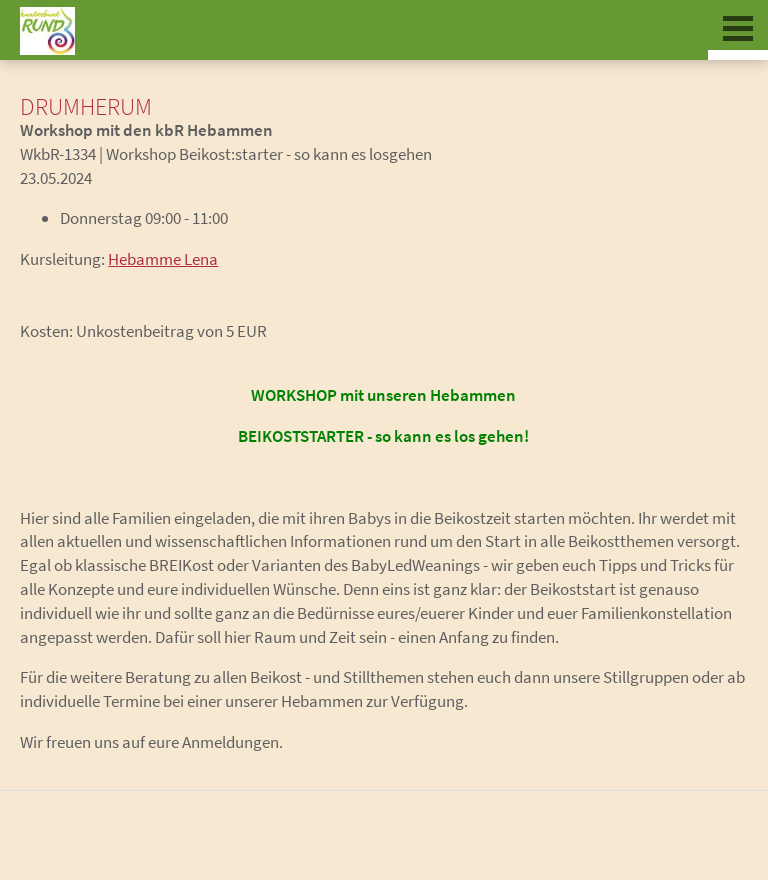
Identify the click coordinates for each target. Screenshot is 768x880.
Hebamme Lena (163, 259)
